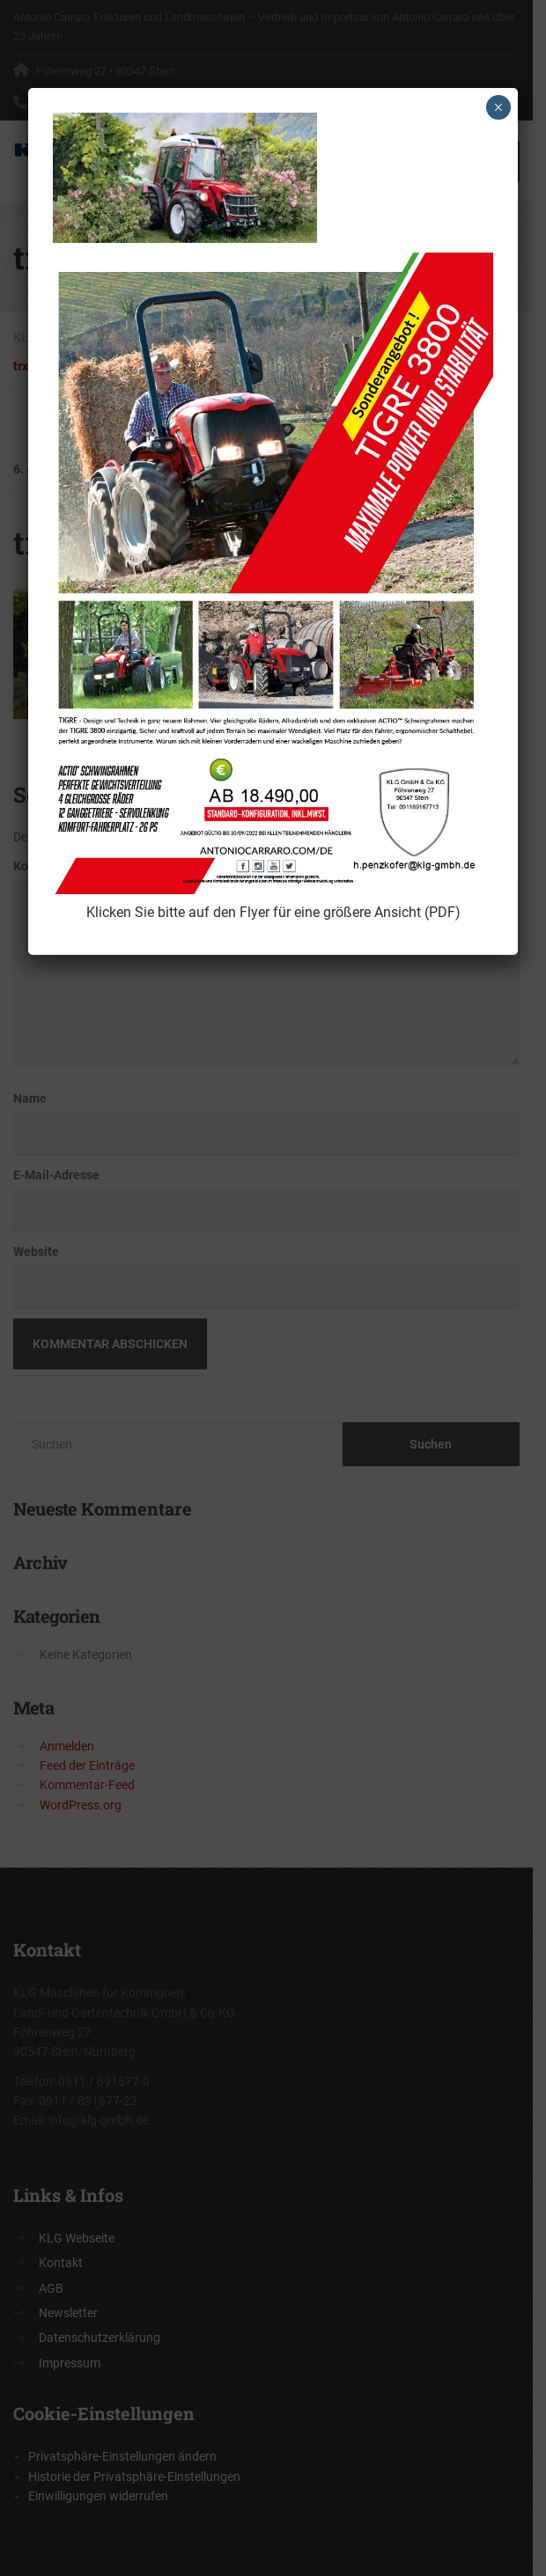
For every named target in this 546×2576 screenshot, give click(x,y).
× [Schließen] (498, 107)
